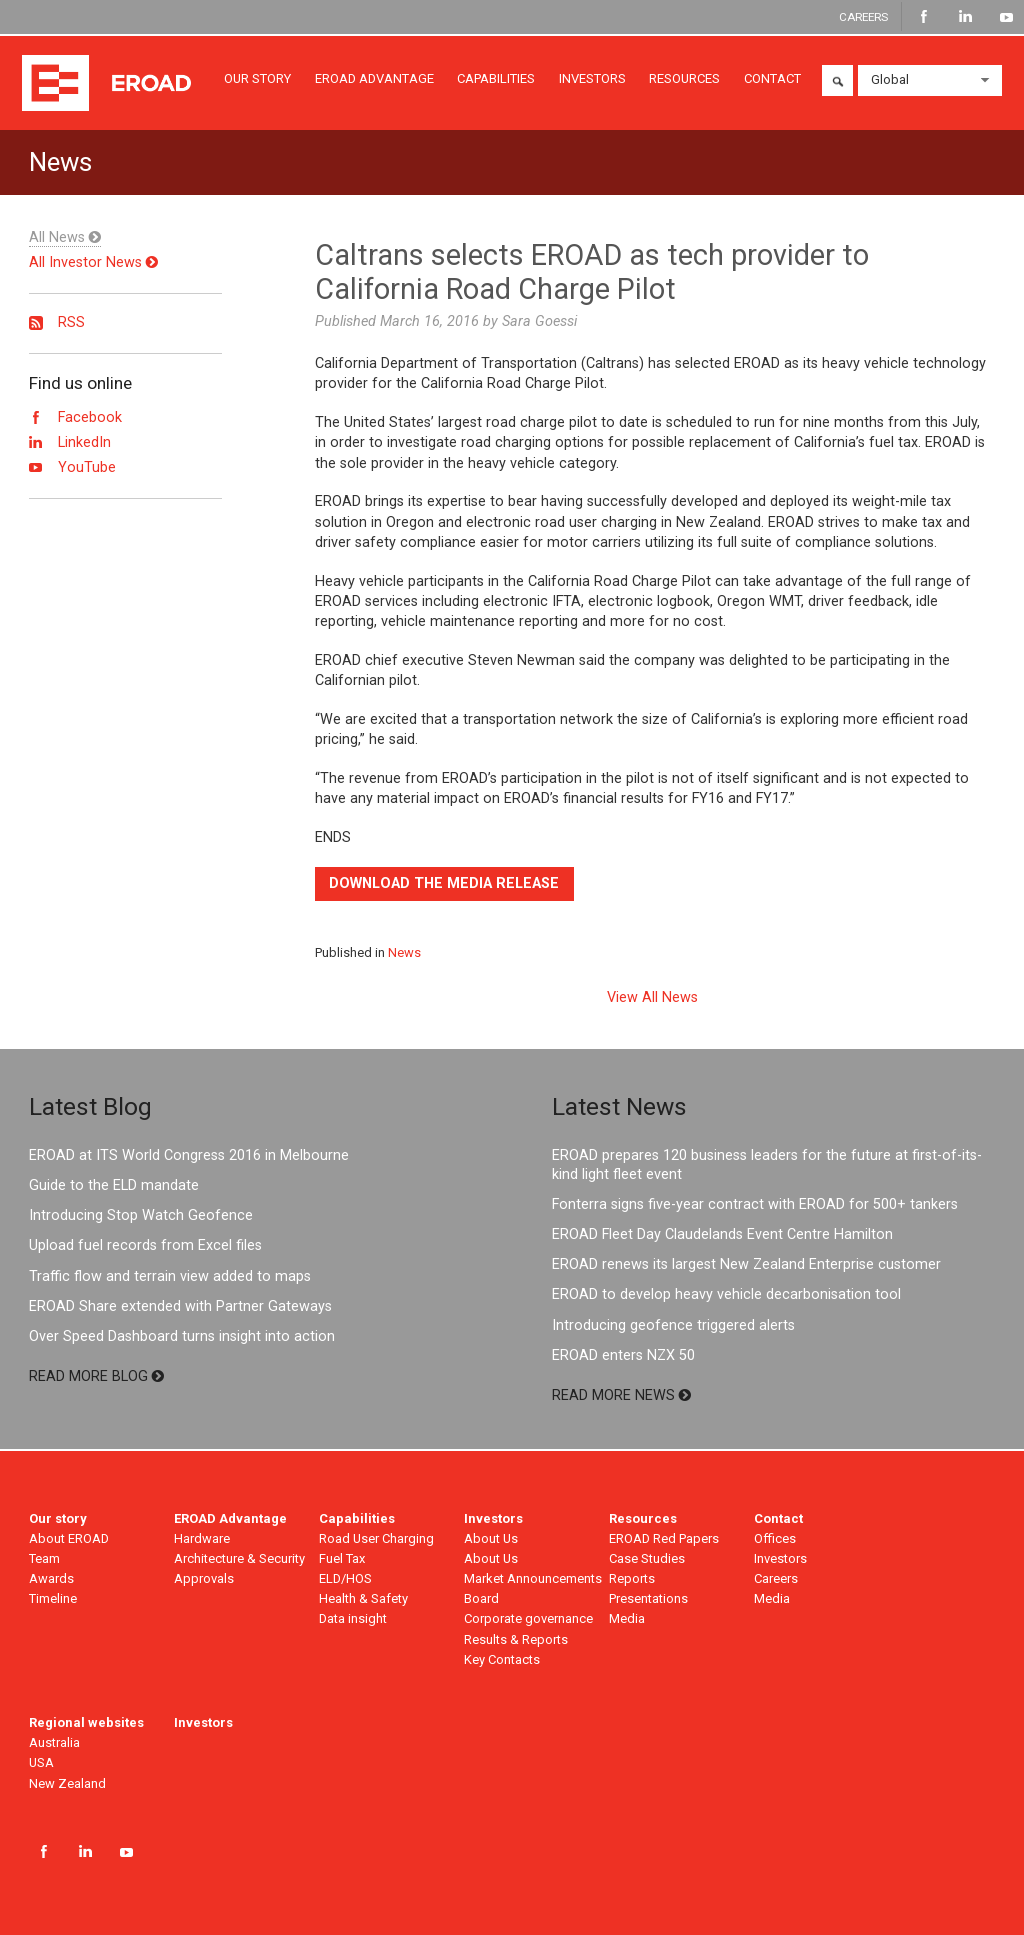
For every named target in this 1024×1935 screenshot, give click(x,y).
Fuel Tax (342, 1558)
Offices (775, 1538)
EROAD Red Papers (664, 1538)
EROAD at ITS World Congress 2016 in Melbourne (189, 1155)
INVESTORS (592, 78)
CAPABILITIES (496, 78)
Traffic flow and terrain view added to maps (170, 1276)
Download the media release (444, 883)
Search (837, 81)
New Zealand (67, 1783)
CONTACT (772, 78)
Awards (51, 1578)
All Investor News (93, 262)
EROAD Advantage (230, 1518)
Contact (778, 1518)
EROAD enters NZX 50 (623, 1355)
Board (481, 1598)
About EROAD (69, 1538)
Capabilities (357, 1518)
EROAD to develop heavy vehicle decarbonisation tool (726, 1294)
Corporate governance (528, 1618)
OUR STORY (257, 78)
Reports (632, 1578)
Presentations (648, 1598)
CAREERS (863, 16)
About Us (491, 1538)
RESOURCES (684, 78)
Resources (643, 1518)
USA (41, 1762)
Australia (54, 1742)
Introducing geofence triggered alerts (673, 1325)
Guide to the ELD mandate (114, 1185)
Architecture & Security (239, 1558)
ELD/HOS (345, 1578)
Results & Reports (516, 1639)
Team (44, 1558)
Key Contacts (502, 1659)
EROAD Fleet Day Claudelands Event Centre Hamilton (722, 1234)
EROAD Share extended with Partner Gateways (180, 1306)
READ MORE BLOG (96, 1376)
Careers (776, 1578)
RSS (57, 322)
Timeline (53, 1598)
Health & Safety (363, 1598)
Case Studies (647, 1558)
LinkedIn (965, 17)
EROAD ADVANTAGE (374, 78)
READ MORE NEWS (621, 1395)
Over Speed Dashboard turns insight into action (182, 1336)
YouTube (1006, 17)
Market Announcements (533, 1578)
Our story (58, 1518)
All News (65, 237)
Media (627, 1618)
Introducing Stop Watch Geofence (141, 1215)
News (404, 952)
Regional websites (86, 1722)
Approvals (204, 1578)
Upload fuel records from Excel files (145, 1245)
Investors (493, 1518)
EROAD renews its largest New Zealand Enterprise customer (746, 1264)
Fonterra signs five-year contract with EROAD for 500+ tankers (755, 1204)
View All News (652, 998)
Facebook (924, 17)
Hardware (202, 1538)
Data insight (353, 1618)
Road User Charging (376, 1538)
